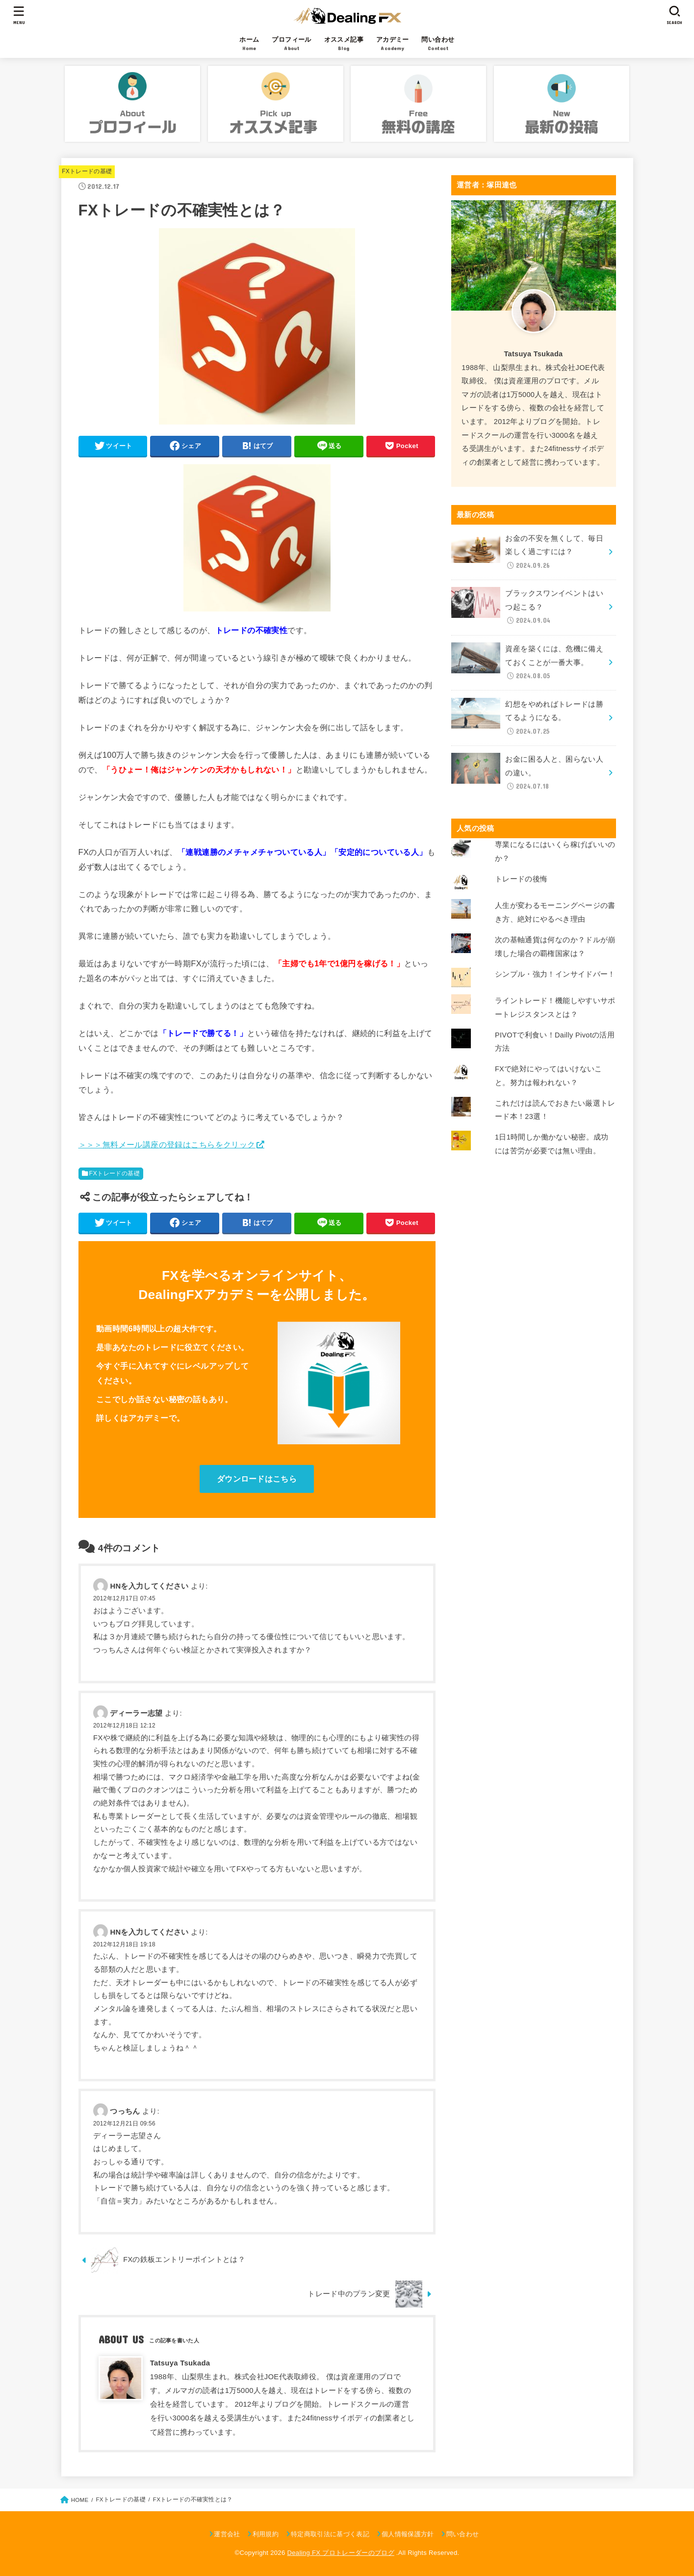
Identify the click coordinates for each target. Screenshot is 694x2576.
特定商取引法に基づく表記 (330, 2534)
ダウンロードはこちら (257, 1478)
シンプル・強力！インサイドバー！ (555, 974)
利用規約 (266, 2534)
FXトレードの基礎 (87, 171)
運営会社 (227, 2534)
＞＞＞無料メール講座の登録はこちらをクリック (167, 1144)
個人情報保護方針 (408, 2534)
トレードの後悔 (521, 879)
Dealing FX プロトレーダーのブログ (340, 2552)
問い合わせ (462, 2534)
